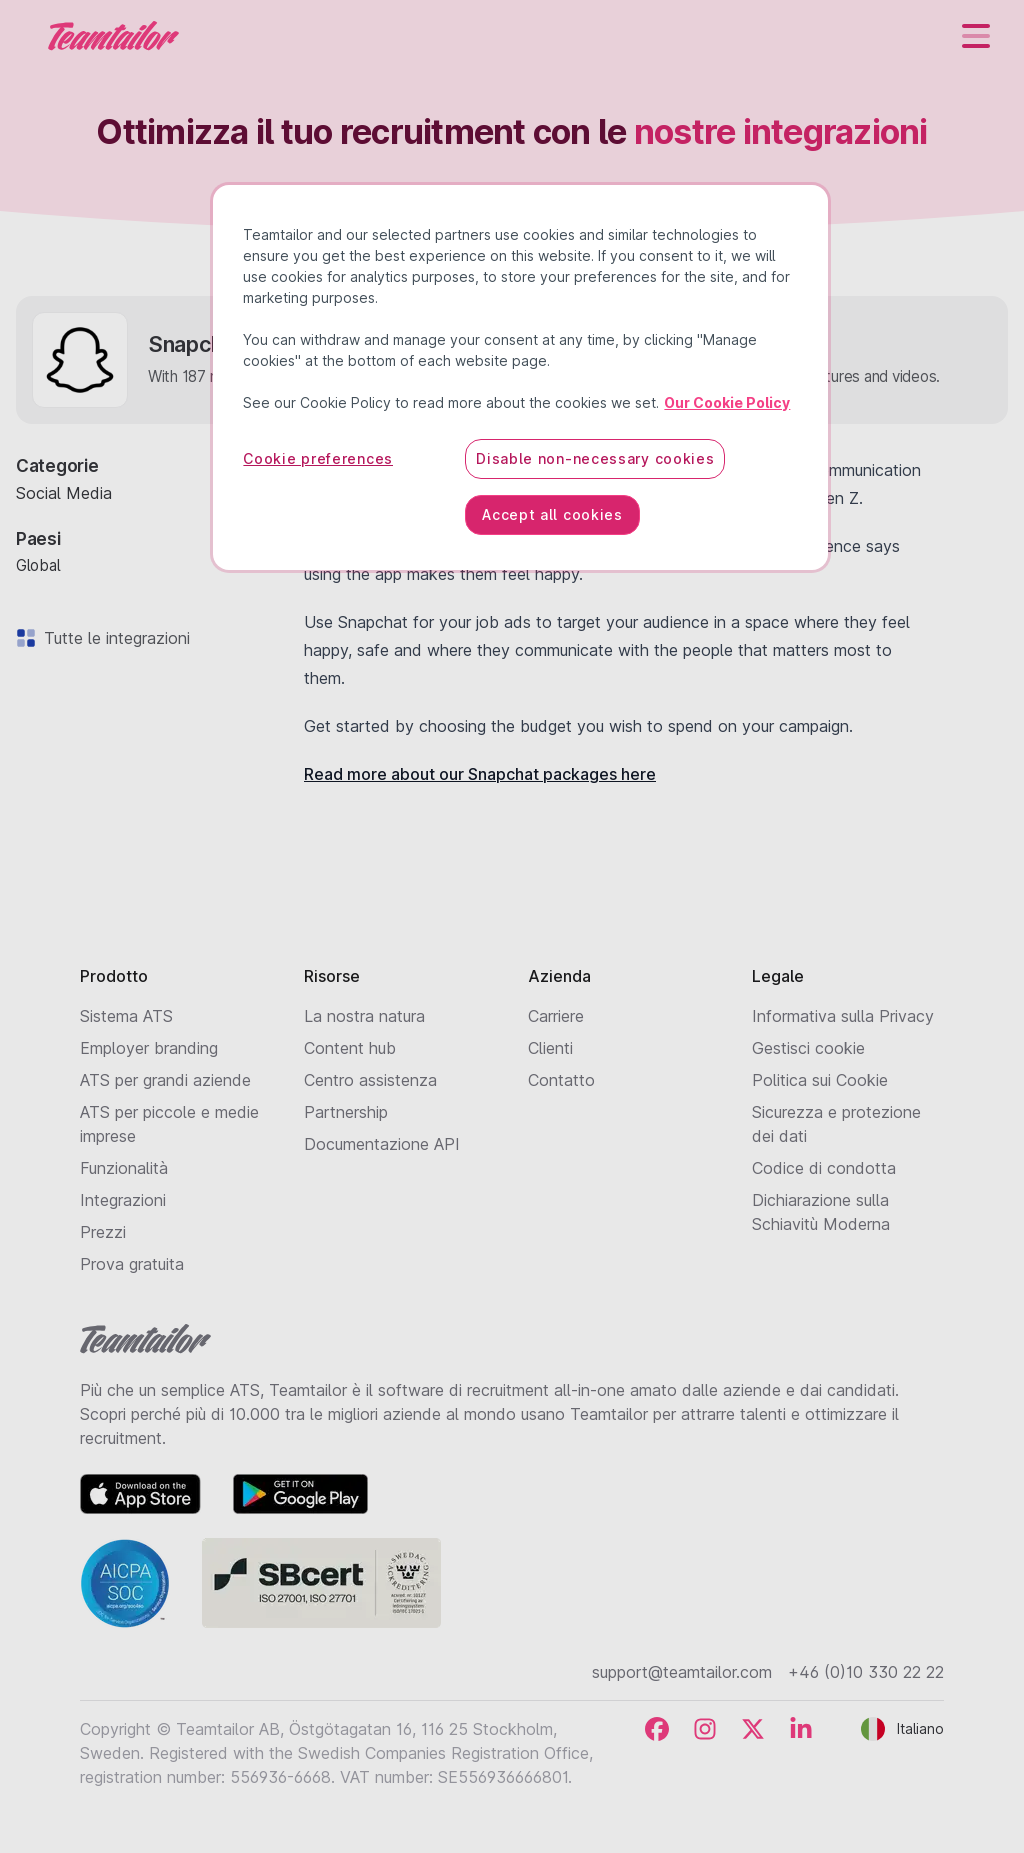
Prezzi (103, 1232)
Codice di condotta (824, 1168)
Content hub (350, 1048)
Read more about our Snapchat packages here (480, 774)
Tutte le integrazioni (113, 638)
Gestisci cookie (808, 1048)
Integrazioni (123, 1200)
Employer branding (149, 1048)
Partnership (346, 1112)
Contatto (561, 1080)
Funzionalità (124, 1168)
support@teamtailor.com (682, 1672)
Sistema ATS (126, 1016)
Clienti (550, 1048)
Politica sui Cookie (820, 1080)
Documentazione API (382, 1144)
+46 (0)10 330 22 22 (866, 1672)
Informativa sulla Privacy (843, 1016)
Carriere (556, 1016)
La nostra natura (364, 1016)
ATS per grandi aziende (165, 1080)
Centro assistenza (370, 1080)
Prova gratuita (132, 1264)
